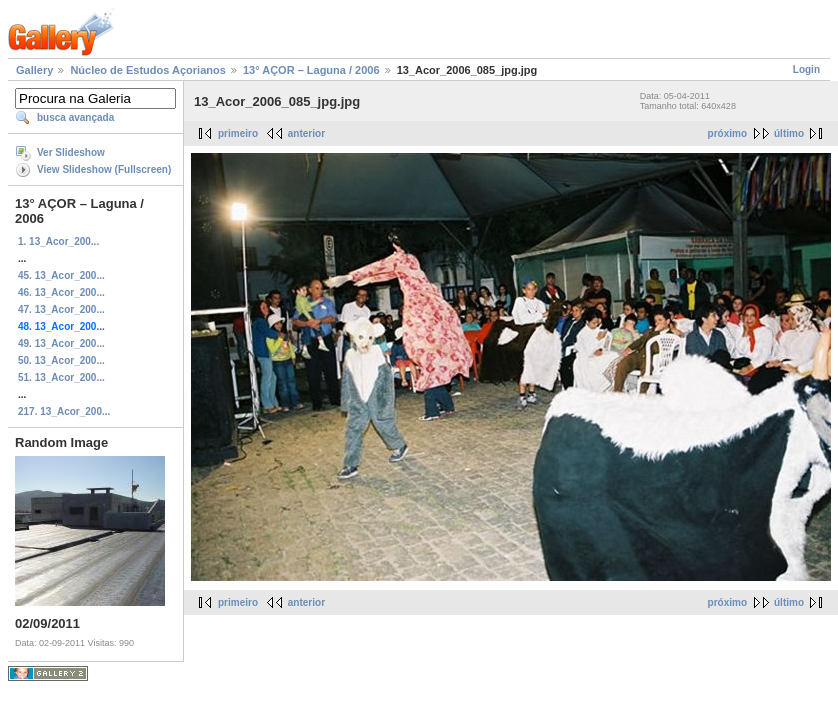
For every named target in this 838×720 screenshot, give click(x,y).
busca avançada (75, 117)
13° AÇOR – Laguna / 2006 (311, 70)
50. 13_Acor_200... (61, 360)
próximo (727, 133)
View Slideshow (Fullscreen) (104, 169)
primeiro (238, 133)
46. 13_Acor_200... (61, 292)
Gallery (34, 70)
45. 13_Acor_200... (61, 275)
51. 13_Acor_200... (61, 377)
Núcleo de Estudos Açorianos (147, 70)
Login (806, 69)
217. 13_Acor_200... (64, 411)
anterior (306, 133)
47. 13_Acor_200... (61, 309)
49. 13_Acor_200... (61, 343)
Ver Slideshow (71, 152)
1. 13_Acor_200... (58, 241)
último (789, 133)
